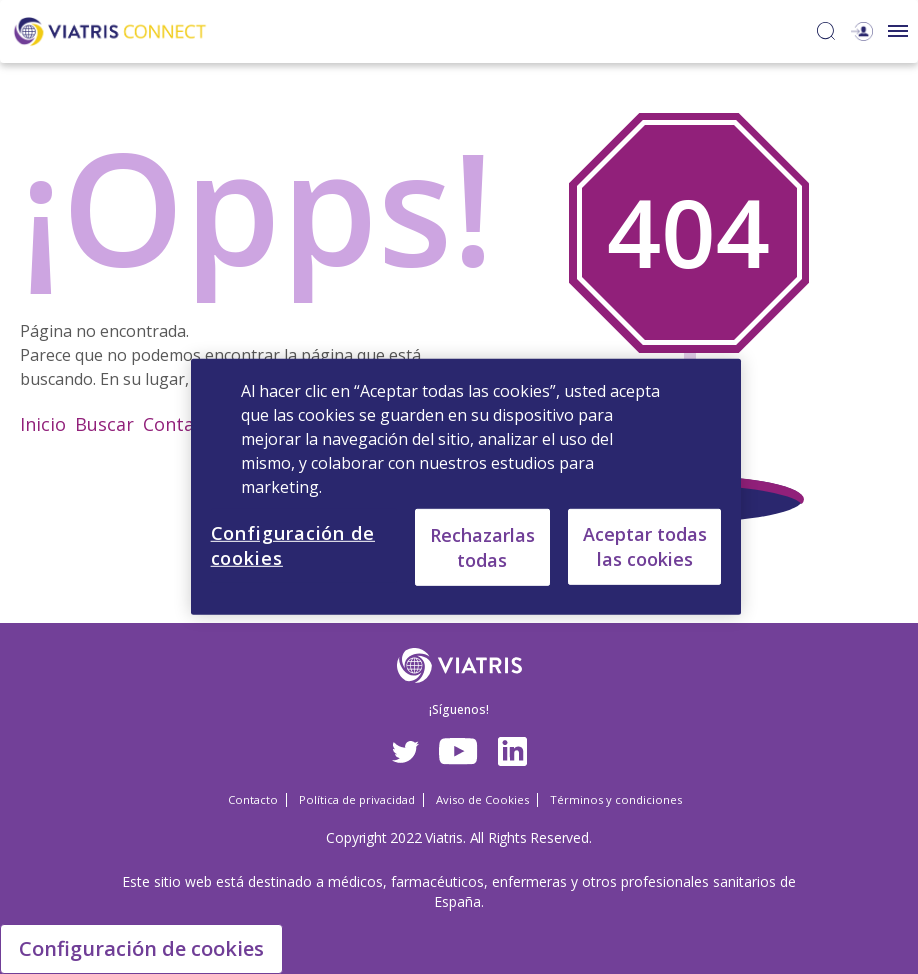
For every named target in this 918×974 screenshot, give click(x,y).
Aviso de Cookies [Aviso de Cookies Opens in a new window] (482, 799)
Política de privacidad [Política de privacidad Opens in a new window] (357, 799)
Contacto (182, 424)
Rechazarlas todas (482, 546)
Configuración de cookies (141, 948)
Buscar (104, 424)
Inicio (43, 424)
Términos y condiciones (616, 799)
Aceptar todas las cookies (645, 546)
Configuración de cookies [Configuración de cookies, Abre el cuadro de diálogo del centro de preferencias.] (293, 545)
